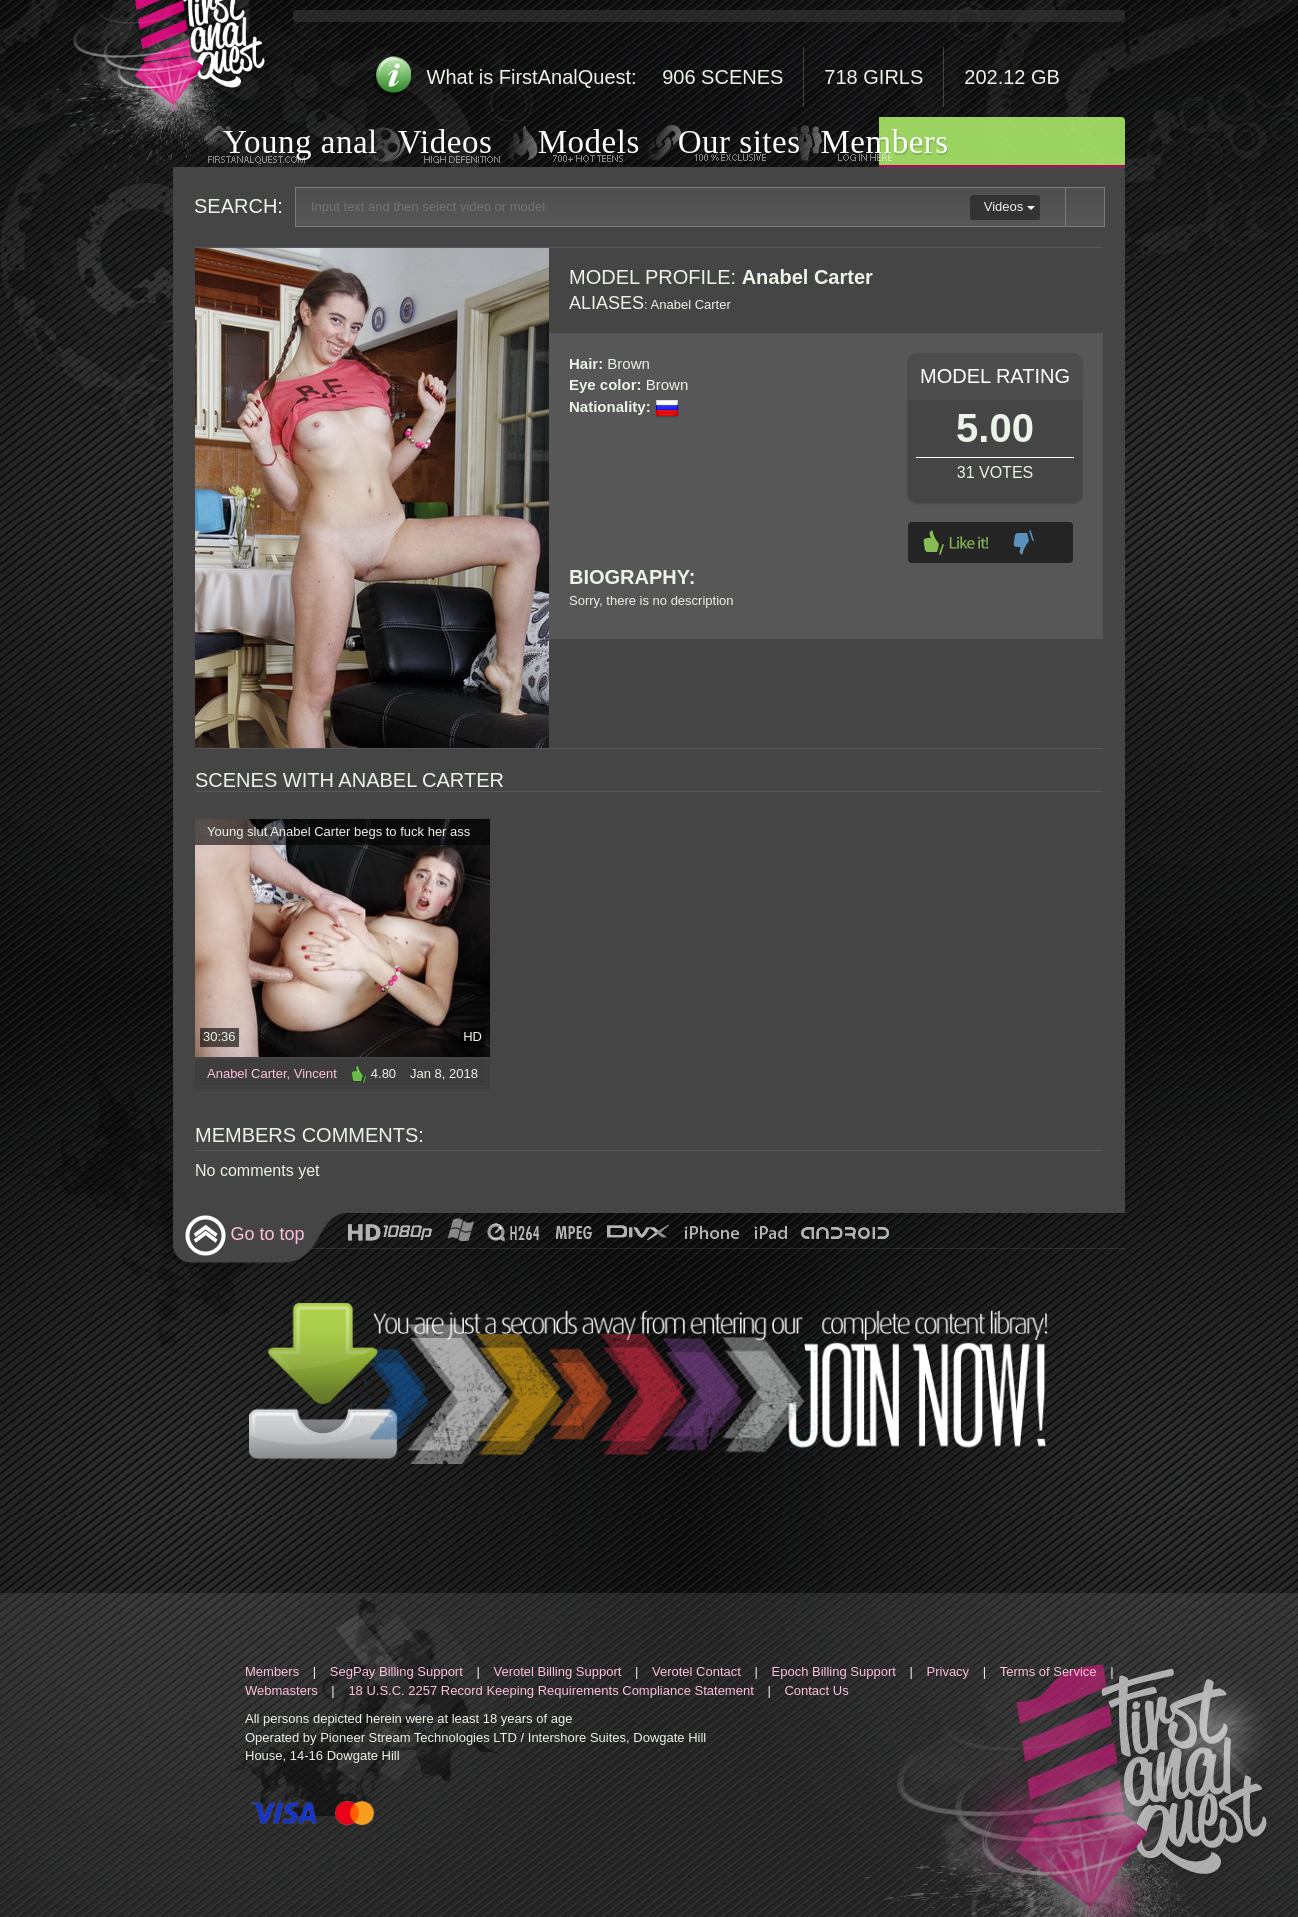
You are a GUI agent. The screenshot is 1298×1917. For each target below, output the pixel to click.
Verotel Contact (696, 1671)
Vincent (315, 1073)
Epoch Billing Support (834, 1671)
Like (956, 542)
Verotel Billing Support (557, 1671)
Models (565, 144)
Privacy (948, 1671)
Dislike (1023, 542)
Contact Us (816, 1690)
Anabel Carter (247, 1073)
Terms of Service (1048, 1671)
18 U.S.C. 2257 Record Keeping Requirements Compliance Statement (550, 1690)
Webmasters (281, 1690)
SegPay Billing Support (396, 1671)
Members (860, 144)
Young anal (275, 144)
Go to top (244, 1235)
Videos (425, 144)
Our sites (714, 144)
